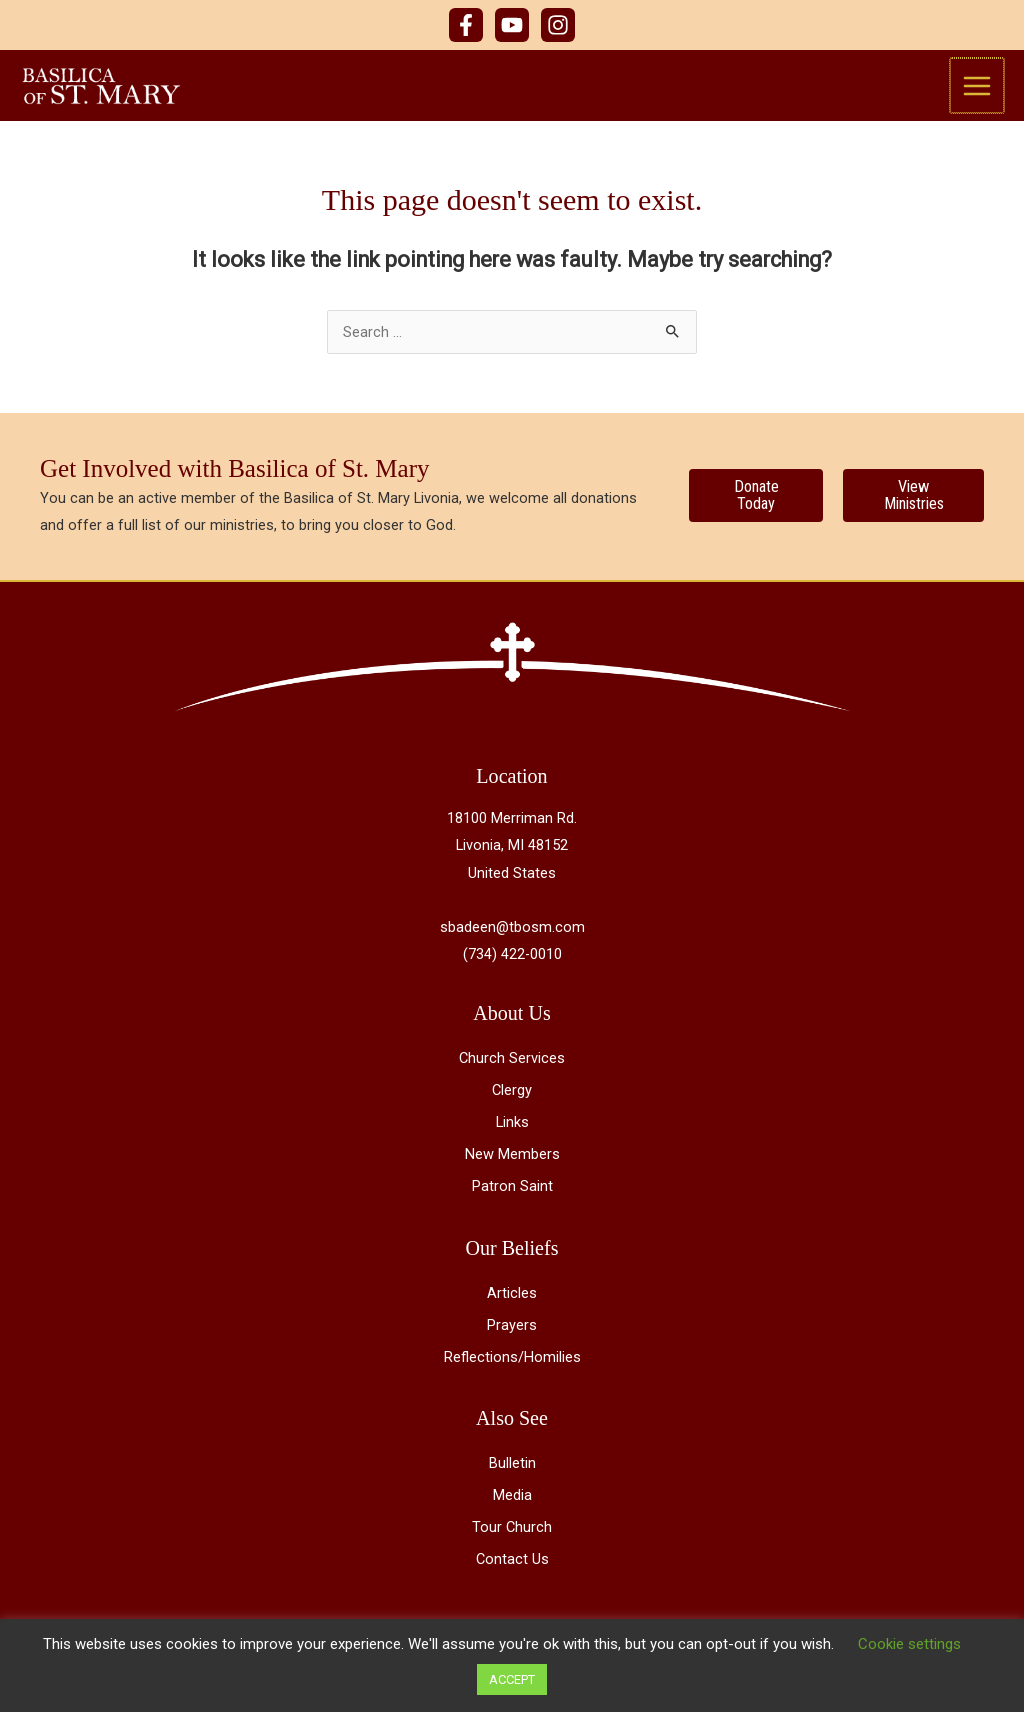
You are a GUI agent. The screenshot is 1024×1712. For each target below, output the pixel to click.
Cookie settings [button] (909, 1644)
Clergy (512, 1100)
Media (512, 1505)
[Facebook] (466, 25)
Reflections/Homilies (512, 1367)
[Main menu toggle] (978, 90)
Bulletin (512, 1473)
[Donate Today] (756, 505)
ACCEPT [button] (512, 1679)
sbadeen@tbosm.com (512, 936)
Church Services (512, 1068)
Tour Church (512, 1537)
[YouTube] (512, 25)
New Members (512, 1164)
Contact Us (512, 1569)
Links (512, 1132)
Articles (512, 1302)
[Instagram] (558, 25)
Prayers (512, 1334)
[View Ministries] (913, 505)
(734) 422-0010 (512, 964)
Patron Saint (512, 1196)
